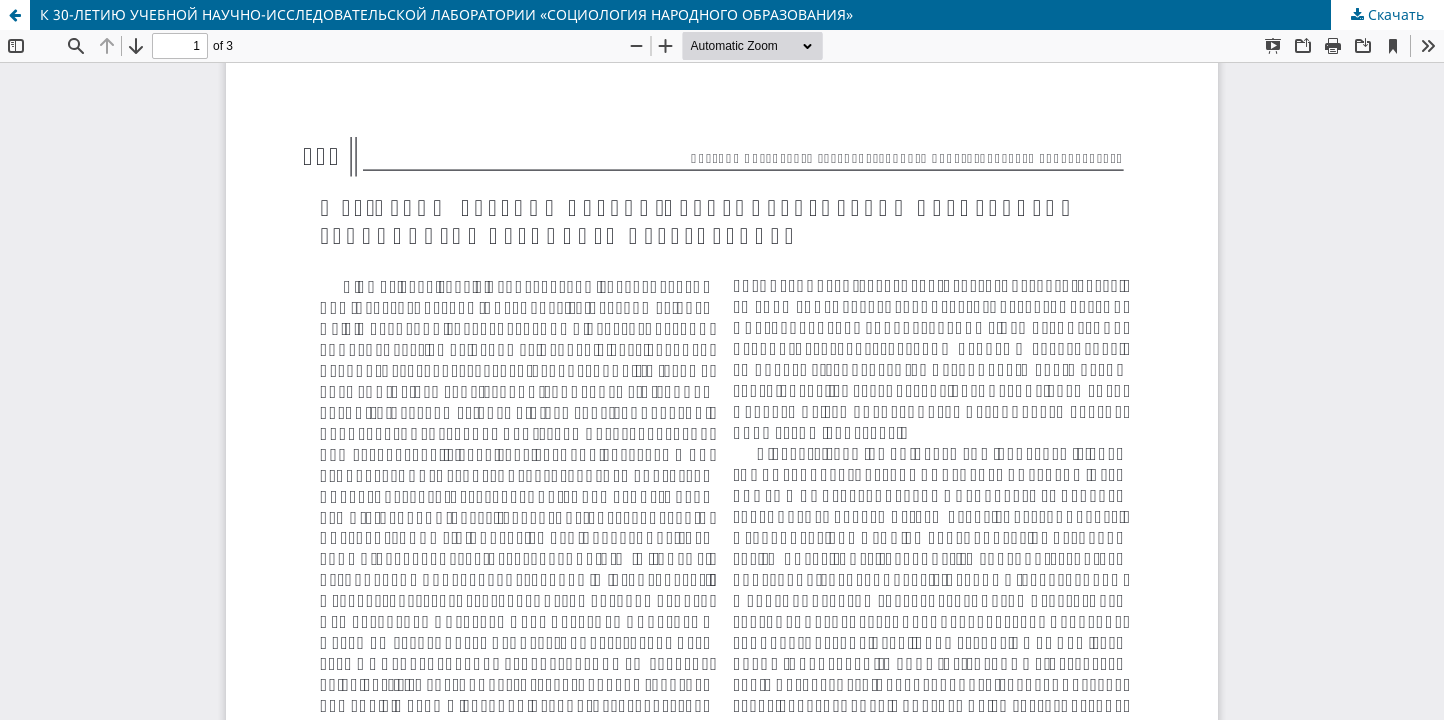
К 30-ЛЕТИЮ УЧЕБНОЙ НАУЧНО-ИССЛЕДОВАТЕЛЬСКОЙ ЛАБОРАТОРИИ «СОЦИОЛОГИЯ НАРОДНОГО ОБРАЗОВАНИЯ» (446, 14)
